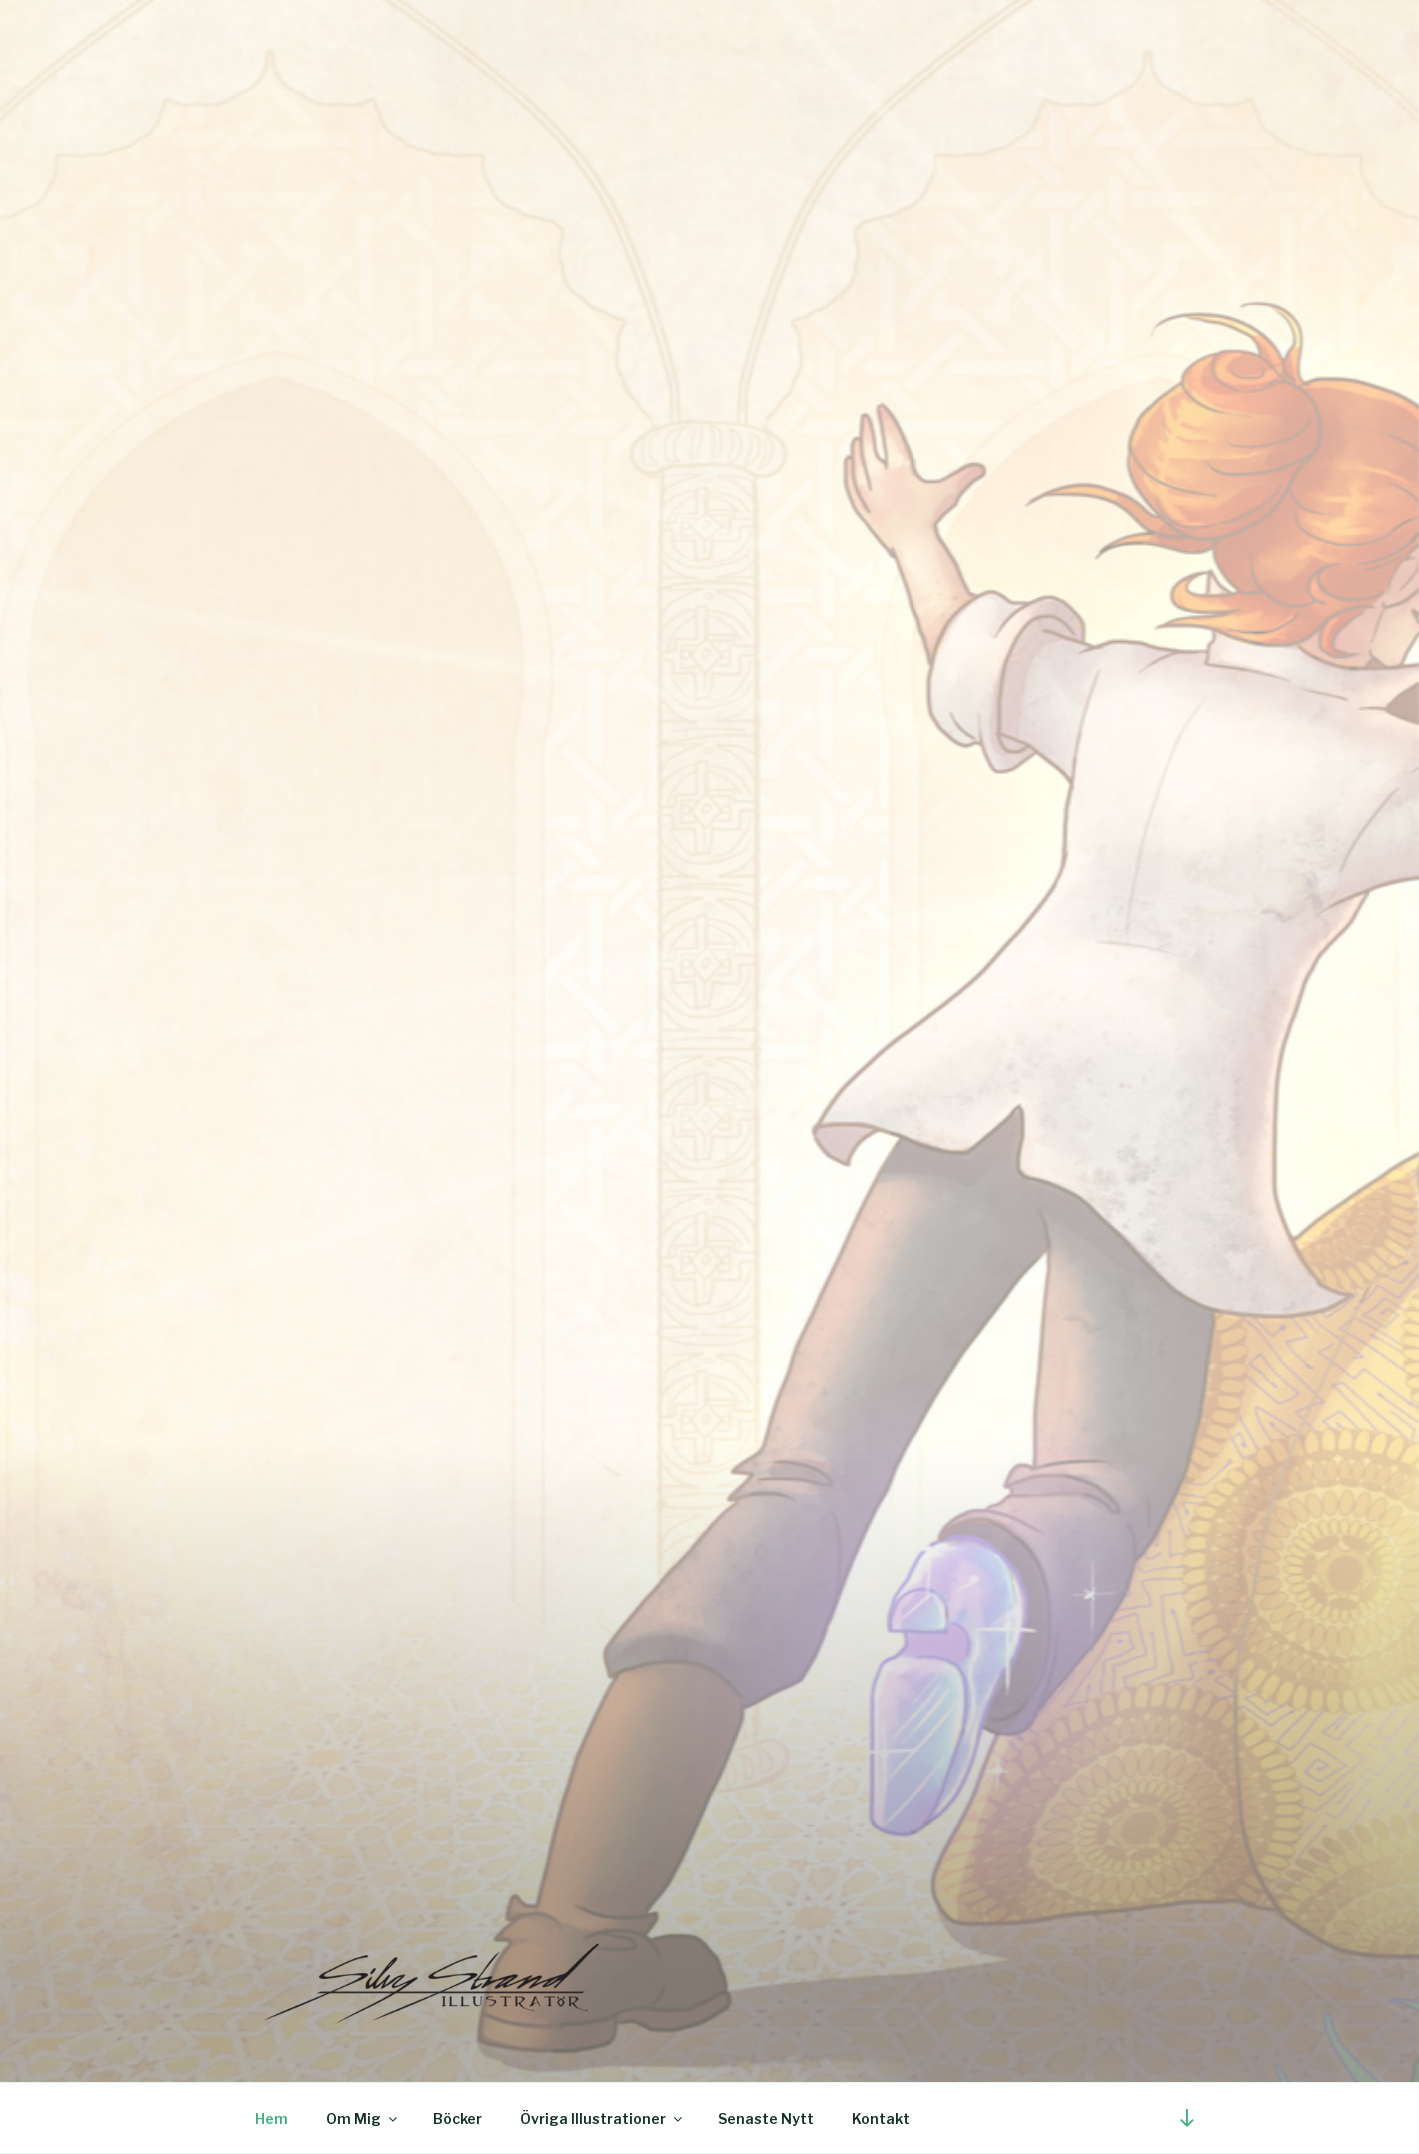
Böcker (457, 2118)
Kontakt (881, 2118)
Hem (271, 2118)
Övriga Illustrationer (602, 2118)
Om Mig (363, 2118)
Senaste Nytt (766, 2118)
